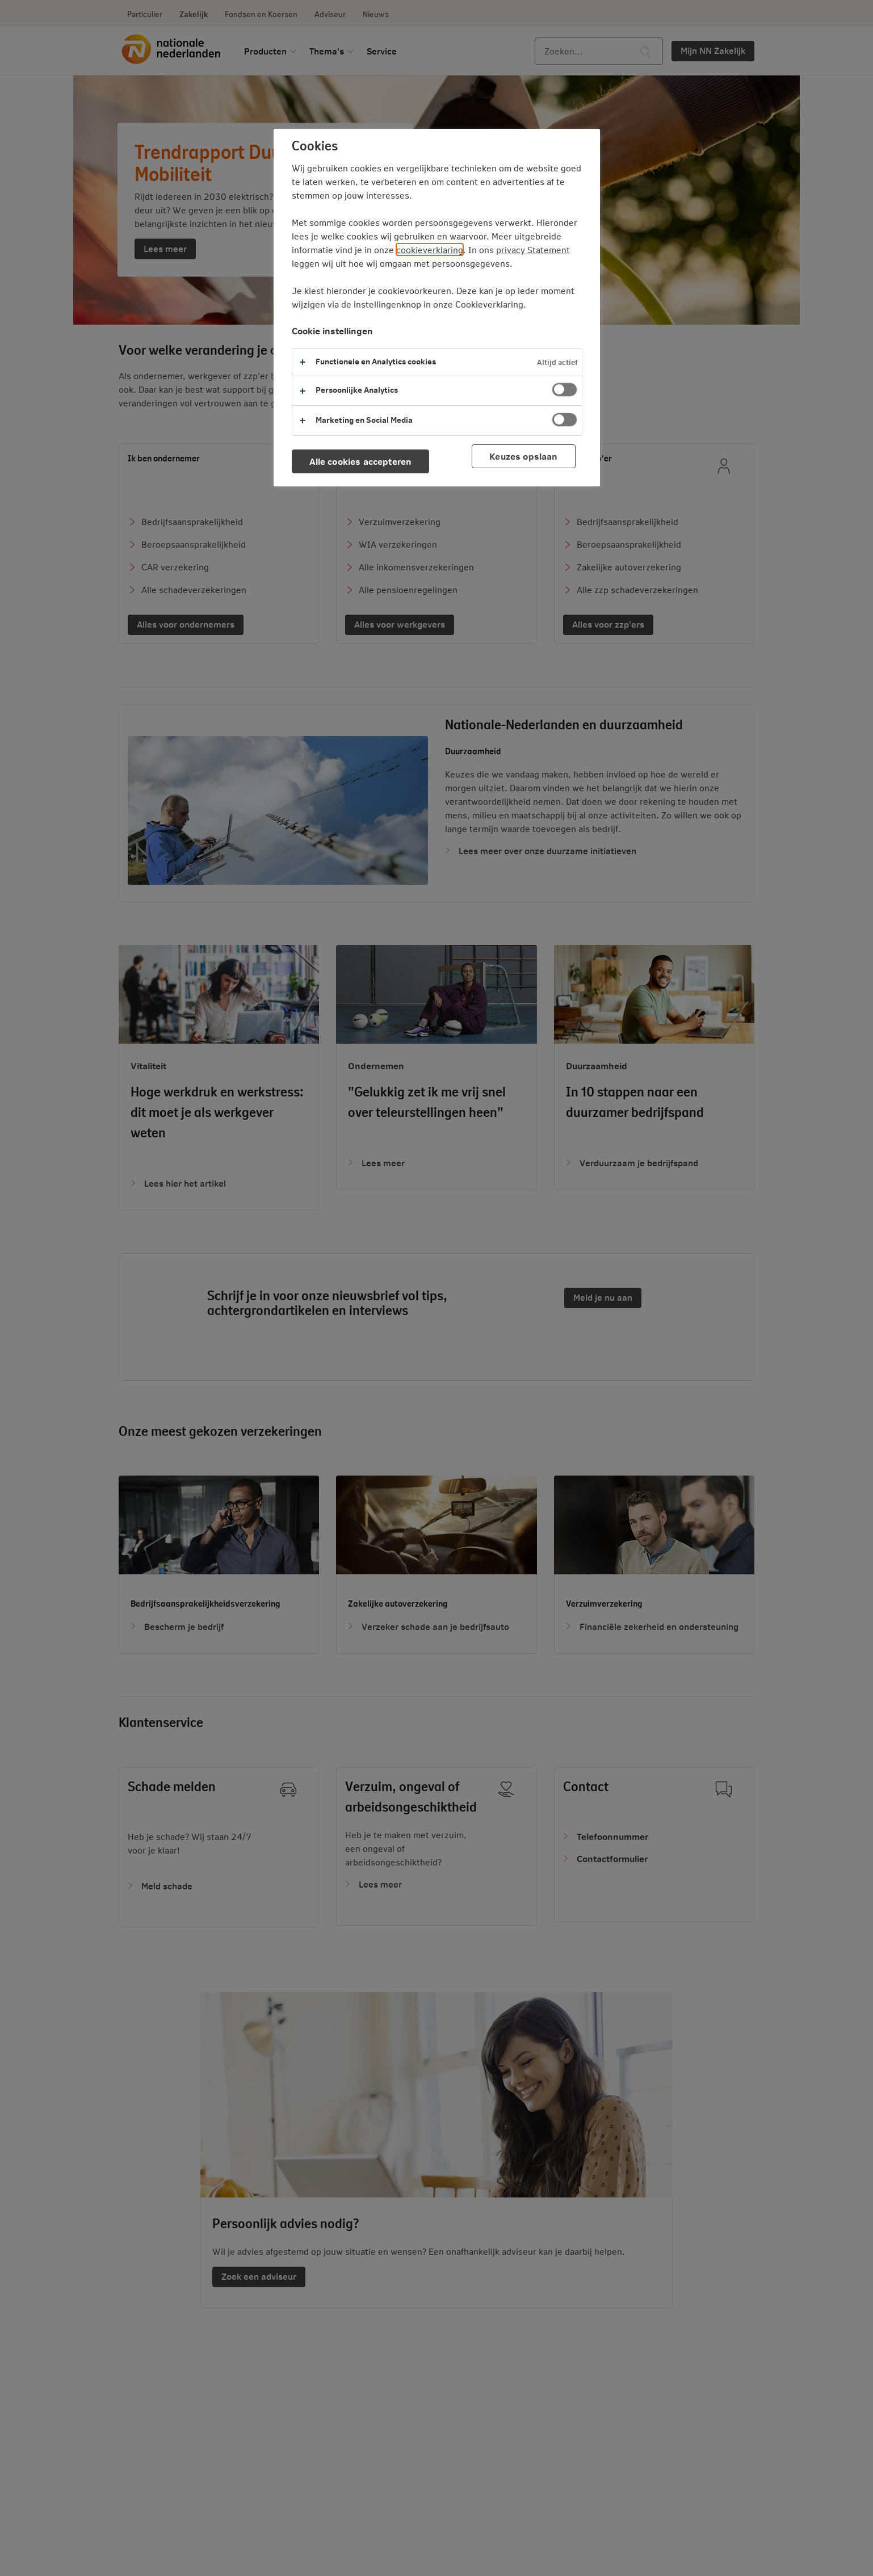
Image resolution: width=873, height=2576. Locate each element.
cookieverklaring (429, 249)
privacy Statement (533, 249)
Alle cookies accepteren (360, 461)
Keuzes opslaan (523, 456)
